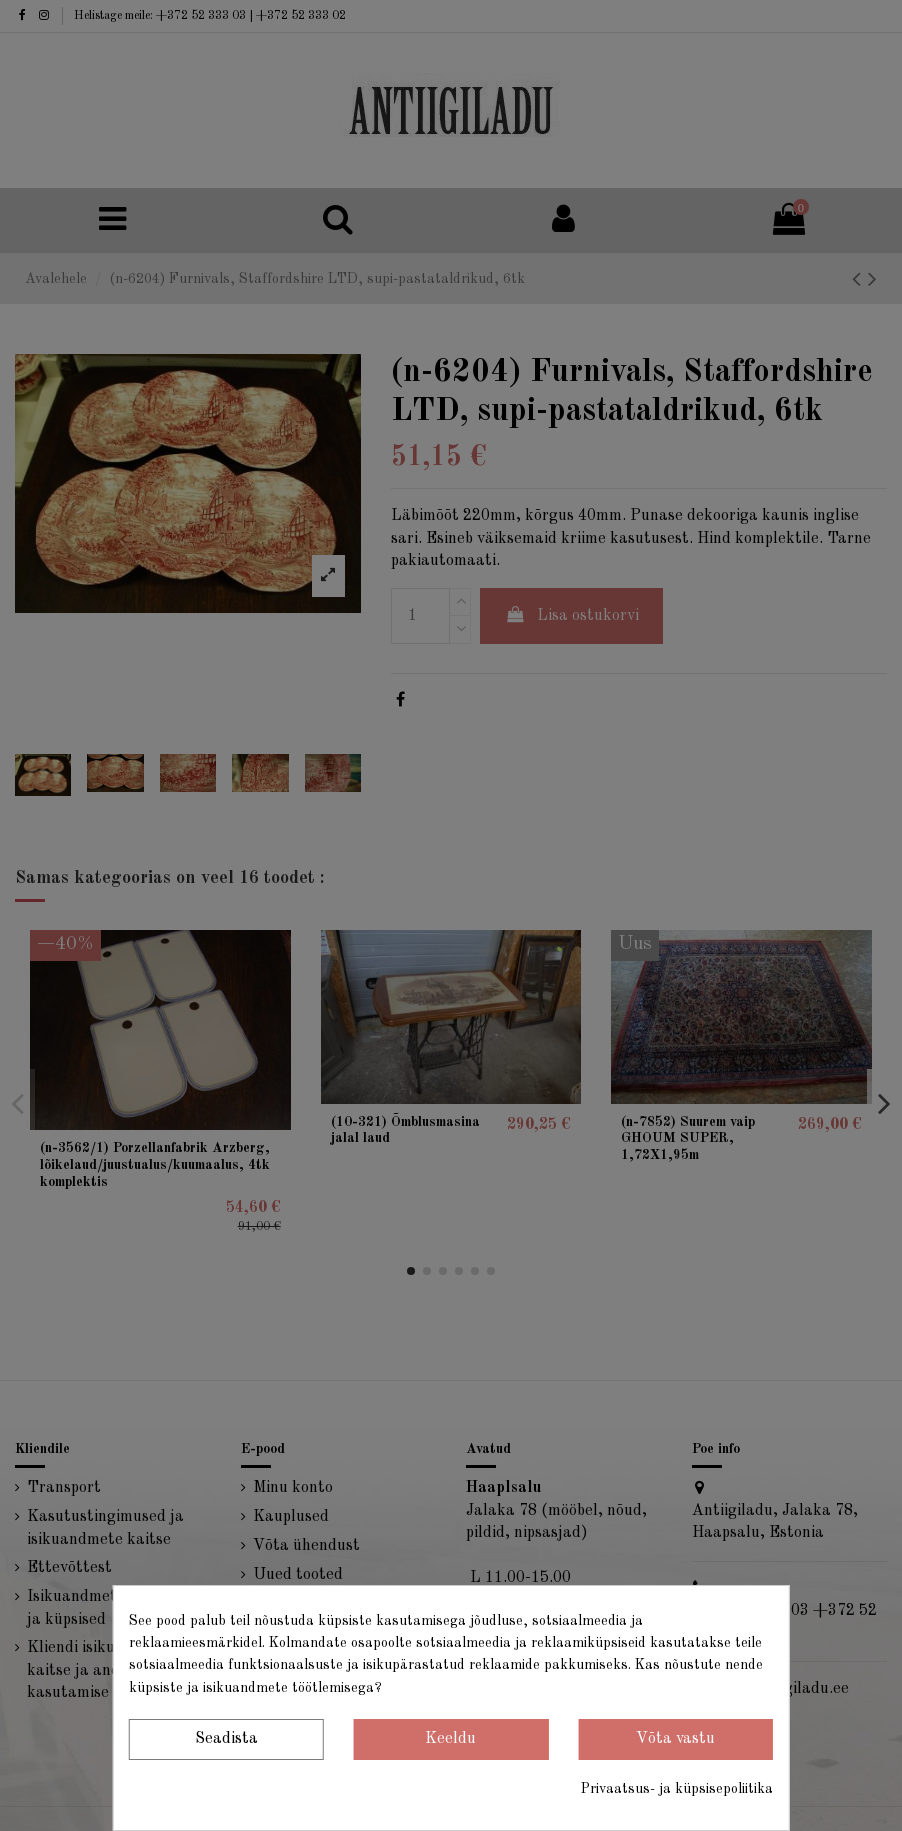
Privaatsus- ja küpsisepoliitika (677, 1789)
